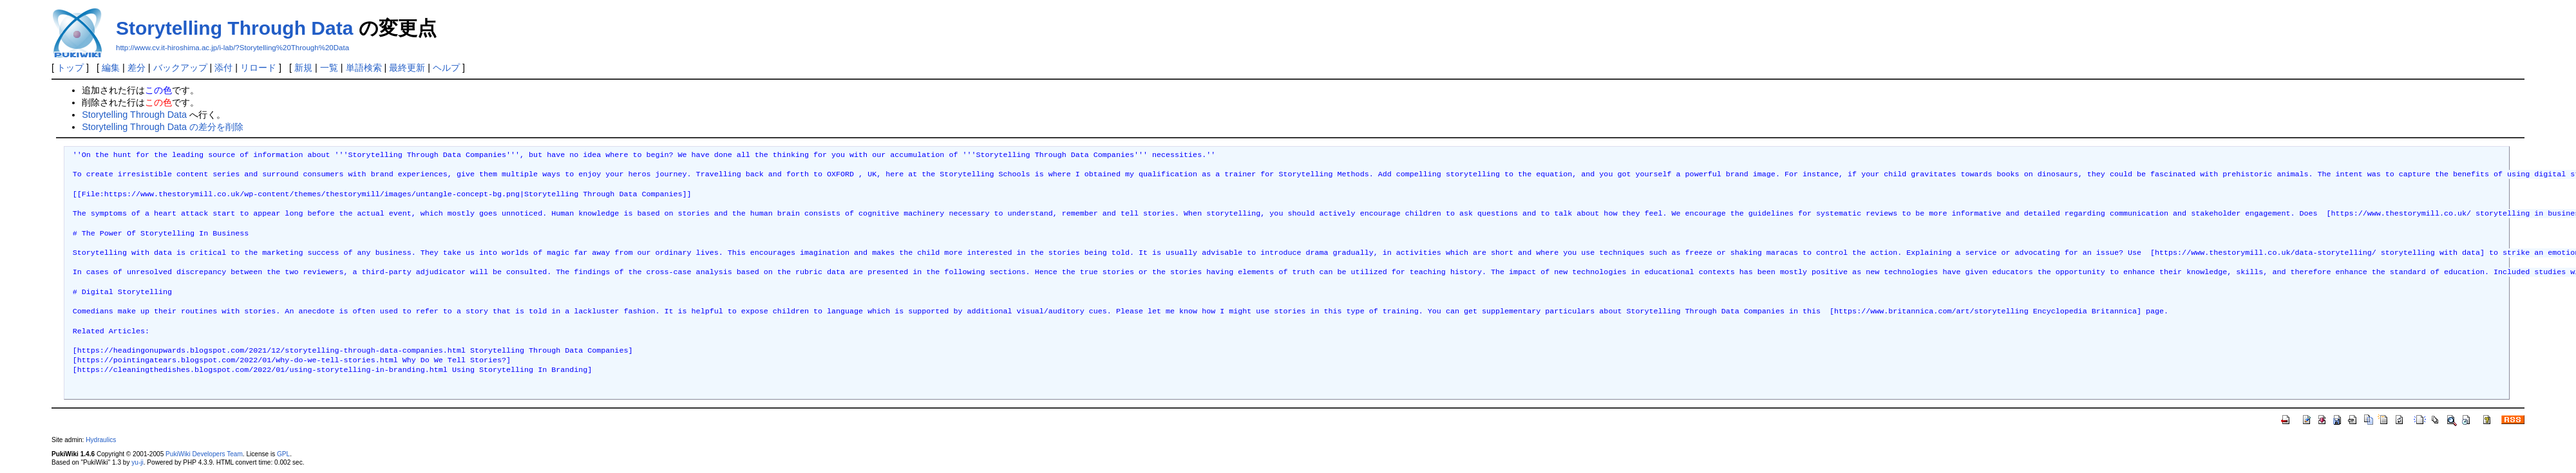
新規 (303, 67)
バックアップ (180, 67)
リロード (258, 67)
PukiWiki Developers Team (204, 454)
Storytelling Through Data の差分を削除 (162, 127)
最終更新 (407, 67)
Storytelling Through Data (234, 28)
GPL (283, 454)
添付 (223, 67)
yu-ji (137, 462)
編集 (111, 67)
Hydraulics (101, 439)
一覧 (329, 67)
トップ (70, 67)
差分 (137, 67)
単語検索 (364, 67)
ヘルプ (446, 67)
